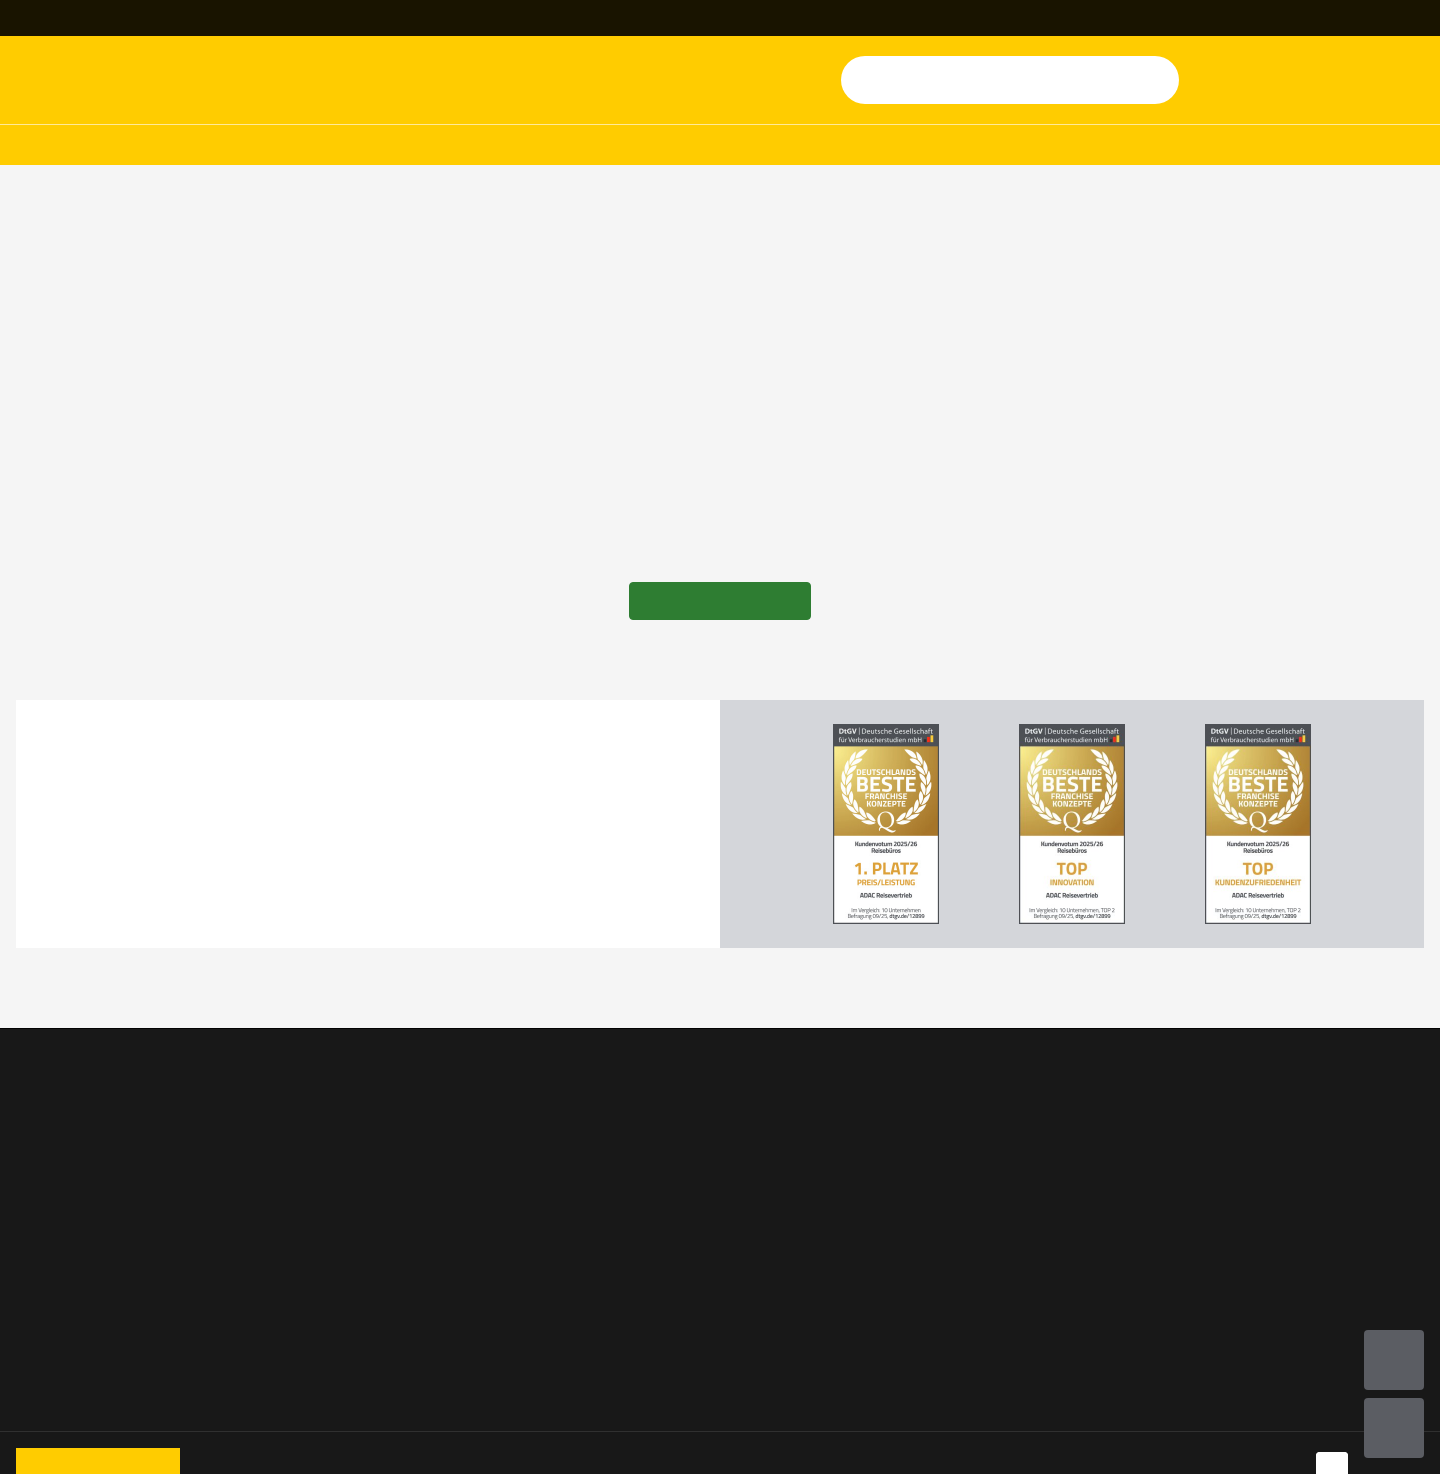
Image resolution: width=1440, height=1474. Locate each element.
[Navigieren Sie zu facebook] (1332, 1438)
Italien (277, 1187)
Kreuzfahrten (808, 145)
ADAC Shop (1010, 1159)
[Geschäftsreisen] (1351, 18)
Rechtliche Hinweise (1279, 1243)
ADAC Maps (1011, 1187)
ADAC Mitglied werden (1049, 1215)
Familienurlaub (307, 1103)
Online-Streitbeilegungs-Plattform (1293, 1285)
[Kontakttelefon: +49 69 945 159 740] (329, 18)
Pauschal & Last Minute (97, 1187)
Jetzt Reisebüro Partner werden (813, 1117)
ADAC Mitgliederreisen (94, 1215)
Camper (281, 1131)
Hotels (429, 145)
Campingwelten (309, 1159)
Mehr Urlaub (997, 145)
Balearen (285, 1215)
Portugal (285, 1243)
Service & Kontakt (554, 1103)
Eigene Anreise (305, 1271)
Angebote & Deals (1362, 145)
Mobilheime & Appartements (115, 1131)
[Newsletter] (690, 18)
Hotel (35, 1103)
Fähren (40, 1271)
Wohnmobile (263, 145)
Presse (754, 1187)
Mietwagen (54, 1355)
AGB (1223, 1103)
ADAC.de (1001, 1103)
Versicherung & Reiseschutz (1065, 1131)
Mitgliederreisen (607, 145)
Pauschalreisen (68, 145)
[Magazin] (857, 18)
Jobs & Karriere (784, 1159)
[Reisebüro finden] (101, 18)
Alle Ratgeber (302, 1299)
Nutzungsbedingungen (1287, 1131)
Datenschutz (1252, 1187)
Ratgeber (1170, 145)
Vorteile (520, 1131)
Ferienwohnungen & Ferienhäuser (85, 1313)
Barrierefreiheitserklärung (1299, 1327)
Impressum (1247, 1159)
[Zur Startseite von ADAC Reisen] (114, 80)
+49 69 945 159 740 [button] (339, 18)
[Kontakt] (524, 18)
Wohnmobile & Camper (96, 1159)
